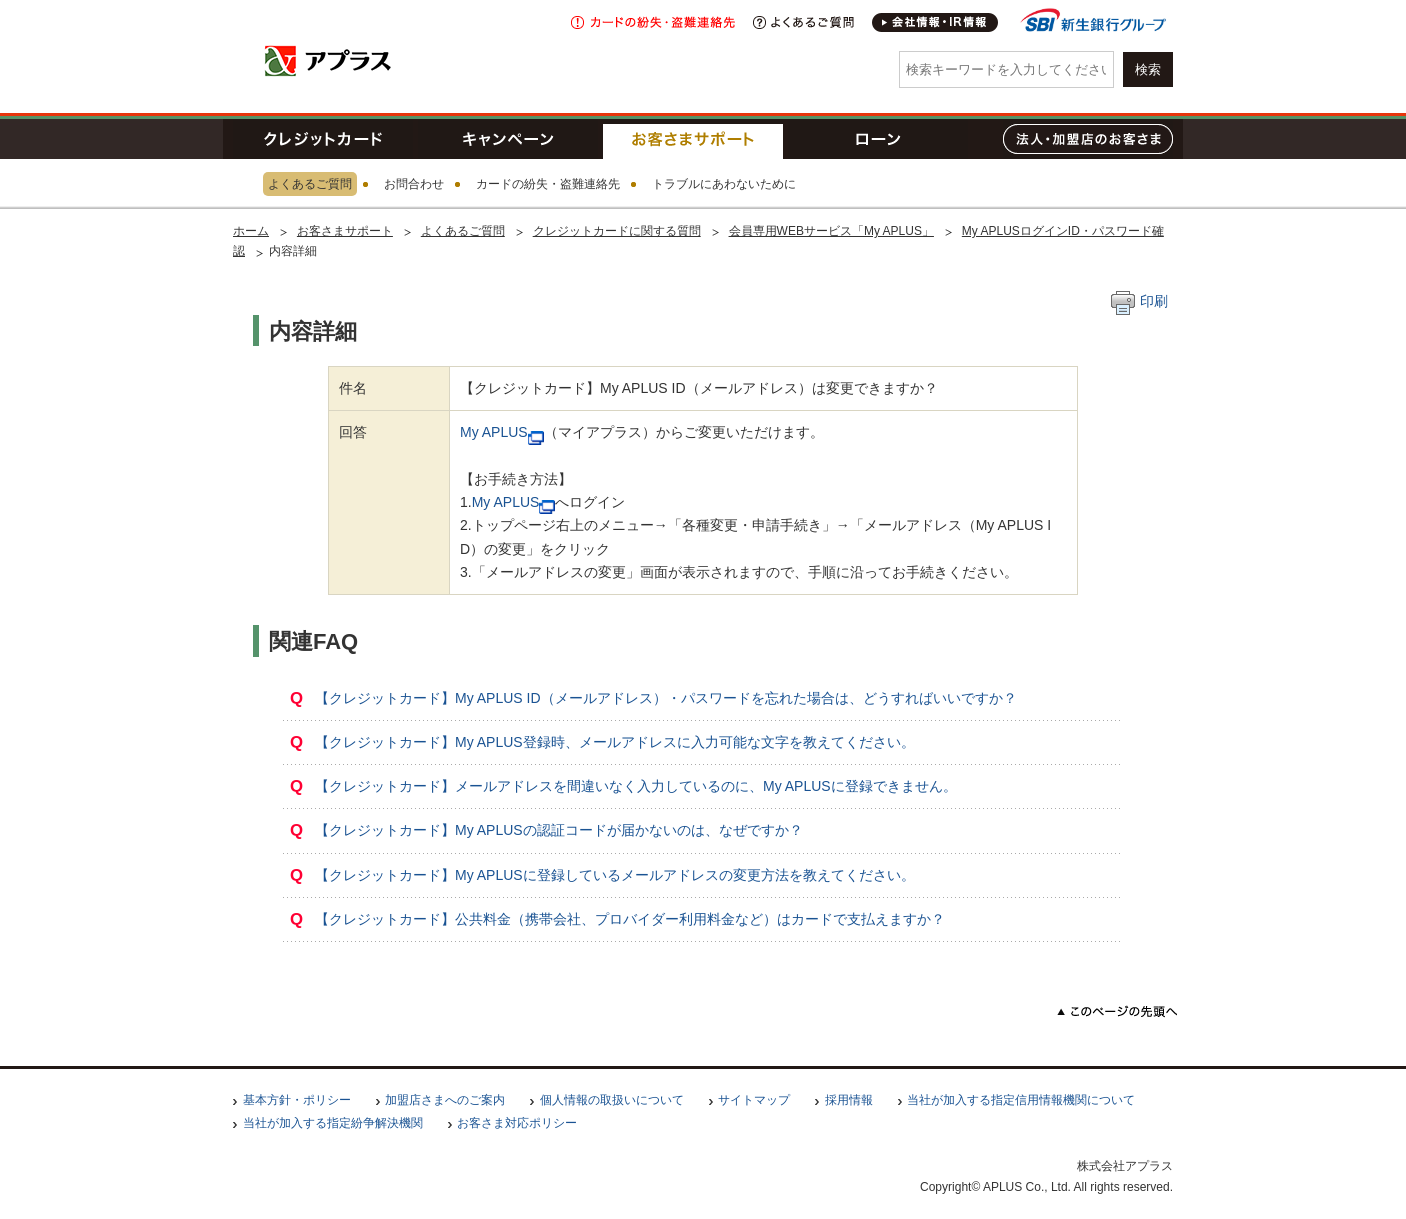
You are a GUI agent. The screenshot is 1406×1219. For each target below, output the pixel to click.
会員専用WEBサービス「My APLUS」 (831, 231)
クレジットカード (323, 139)
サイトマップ (754, 1100)
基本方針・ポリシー (297, 1100)
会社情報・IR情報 (936, 22)
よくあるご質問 (803, 22)
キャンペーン (508, 139)
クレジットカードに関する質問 (617, 231)
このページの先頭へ (1117, 1011)
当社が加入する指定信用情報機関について (1021, 1100)
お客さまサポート (693, 139)
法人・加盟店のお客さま (1088, 139)
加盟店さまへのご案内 (445, 1100)
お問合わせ (414, 184)
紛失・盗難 (653, 22)
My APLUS (494, 432)
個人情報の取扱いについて (612, 1100)
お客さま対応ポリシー (517, 1123)
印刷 (1139, 301)
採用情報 (849, 1100)
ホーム (251, 231)
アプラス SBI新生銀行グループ (328, 60)
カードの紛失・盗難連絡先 (548, 184)
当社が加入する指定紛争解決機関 (333, 1123)
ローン (878, 139)
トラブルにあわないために (724, 184)
